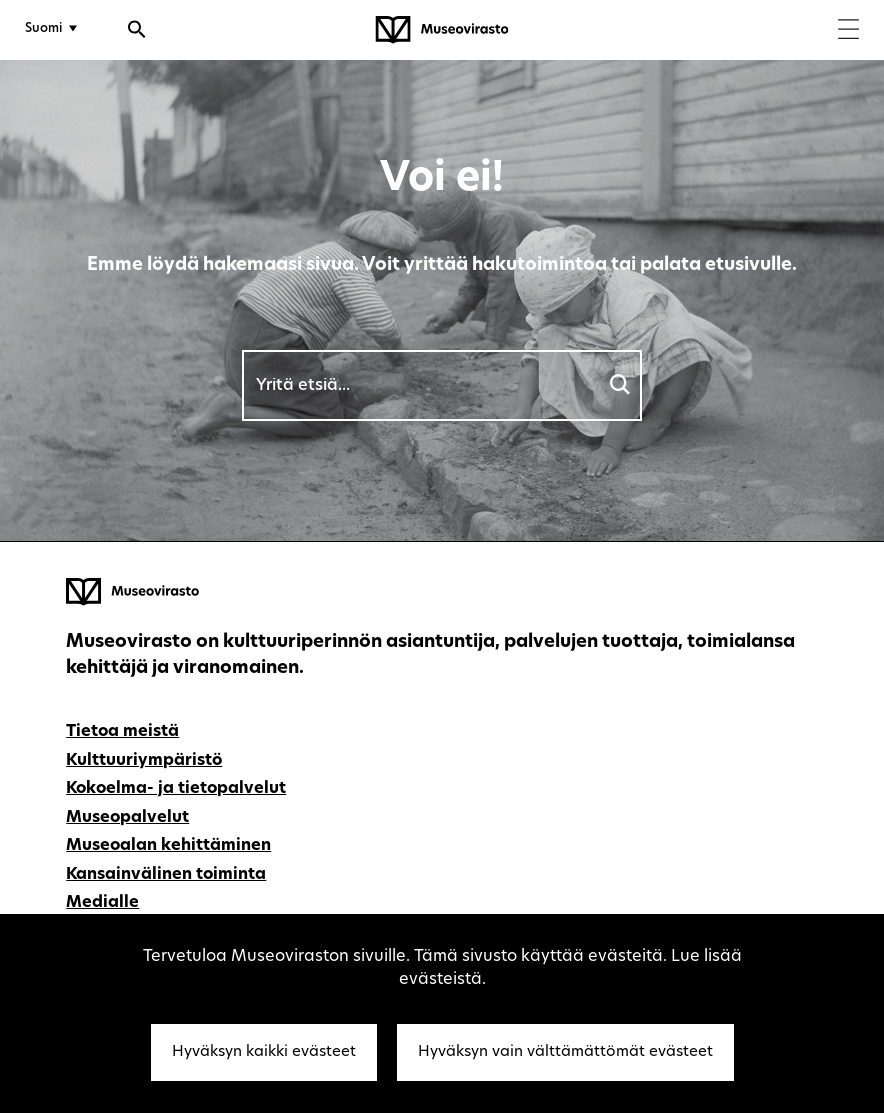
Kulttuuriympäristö (144, 761)
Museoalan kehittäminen (168, 846)
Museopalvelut (127, 818)
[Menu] (848, 31)
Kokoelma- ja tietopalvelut (176, 789)
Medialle (102, 903)
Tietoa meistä (122, 732)
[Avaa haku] (137, 32)
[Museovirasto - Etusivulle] (442, 30)
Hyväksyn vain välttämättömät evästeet (565, 1052)
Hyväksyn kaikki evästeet (264, 1052)
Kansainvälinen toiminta (166, 875)
